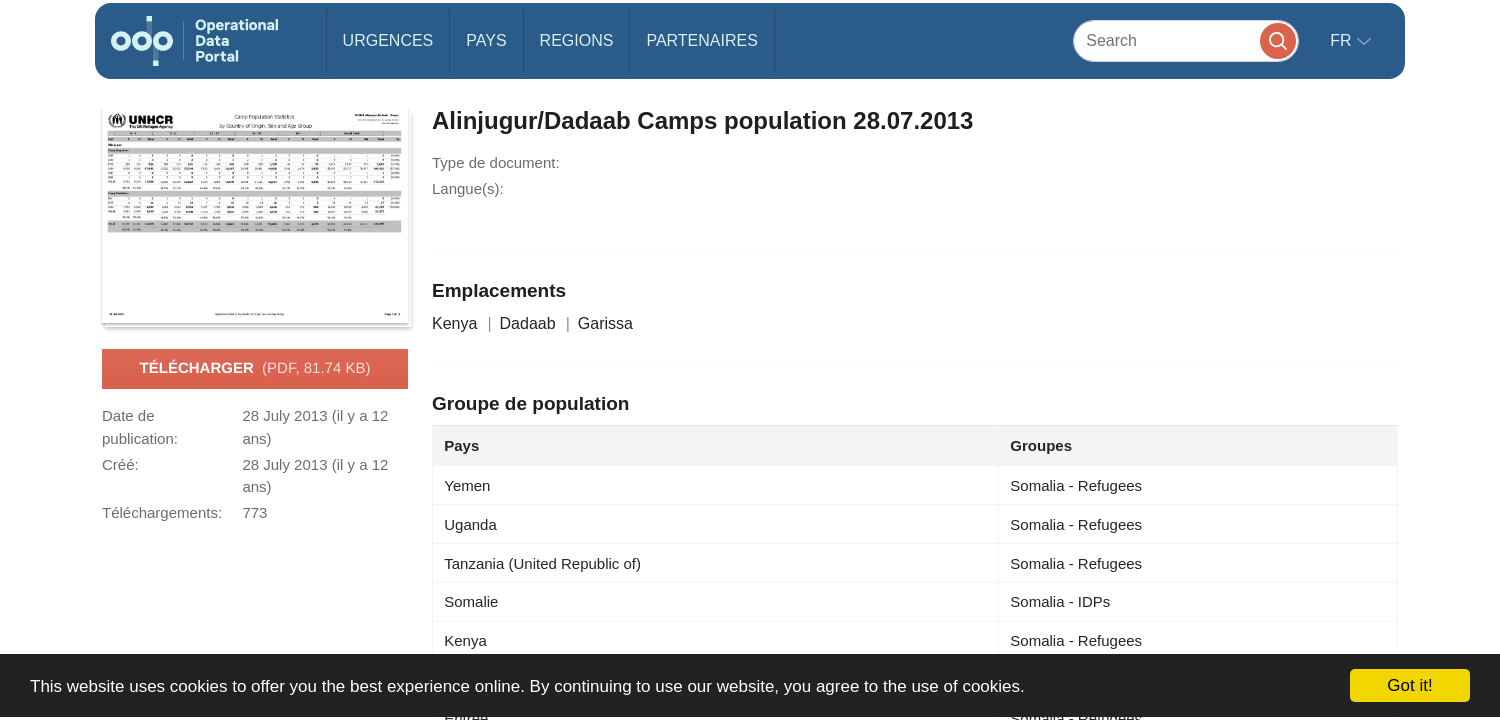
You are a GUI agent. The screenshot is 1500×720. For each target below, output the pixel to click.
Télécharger (255, 369)
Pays (486, 40)
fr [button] (1343, 40)
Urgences (388, 40)
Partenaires (701, 40)
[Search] (1186, 40)
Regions (577, 40)
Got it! (1409, 685)
